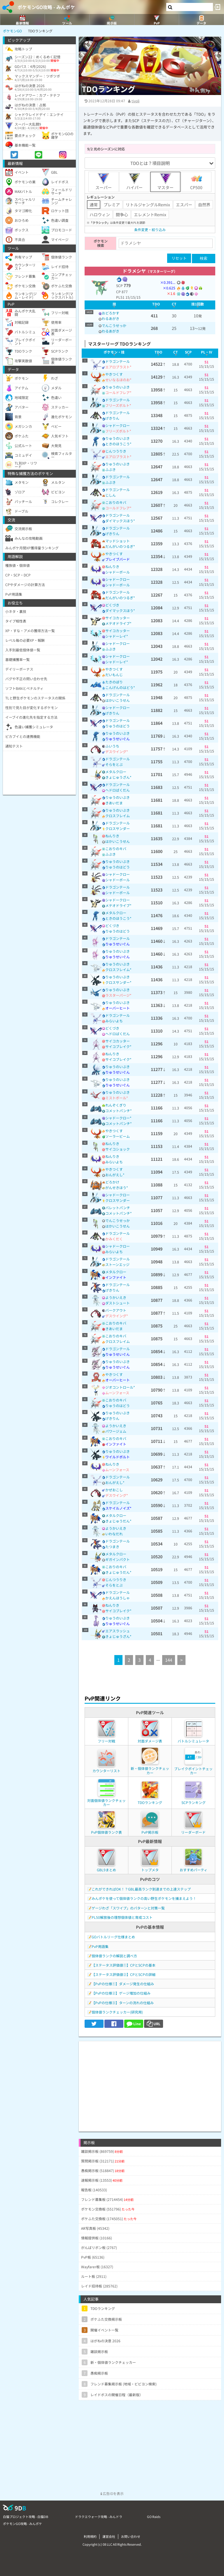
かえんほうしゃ (117, 1597)
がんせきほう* (116, 1187)
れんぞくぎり (115, 1105)
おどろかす (110, 312)
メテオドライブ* (118, 623)
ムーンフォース (117, 1392)
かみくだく (114, 1238)
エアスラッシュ (117, 1630)
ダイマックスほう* (120, 520)
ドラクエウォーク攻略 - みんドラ (98, 2516)
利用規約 (90, 2536)
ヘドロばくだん (117, 789)
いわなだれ (114, 1533)
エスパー (184, 205)
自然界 (204, 205)
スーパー (103, 181)
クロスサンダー (117, 828)
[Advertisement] (150, 2082)
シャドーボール (117, 571)
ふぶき (110, 469)
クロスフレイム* (118, 969)
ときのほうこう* (118, 443)
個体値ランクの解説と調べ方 (114, 1955)
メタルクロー (115, 771)
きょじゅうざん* (118, 777)
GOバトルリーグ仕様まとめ (113, 1936)
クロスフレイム (117, 815)
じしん (110, 495)
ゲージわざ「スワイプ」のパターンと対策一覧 (128, 1907)
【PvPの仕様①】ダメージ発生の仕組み (123, 1983)
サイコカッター (117, 617)
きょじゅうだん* (118, 1520)
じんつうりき (115, 451)
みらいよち (114, 1020)
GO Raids (153, 2516)
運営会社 (108, 2536)
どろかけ (112, 1181)
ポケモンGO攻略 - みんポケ (46, 6)
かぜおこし (114, 1489)
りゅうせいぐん (117, 738)
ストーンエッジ (117, 1264)
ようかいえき (115, 1297)
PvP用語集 (100, 1946)
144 (168, 1660)
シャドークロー (117, 425)
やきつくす (114, 374)
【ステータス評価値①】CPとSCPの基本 (123, 1965)
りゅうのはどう (117, 725)
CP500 (196, 181)
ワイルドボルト (117, 1456)
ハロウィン (100, 214)
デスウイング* (116, 751)
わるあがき (110, 318)
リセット (179, 258)
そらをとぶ (114, 764)
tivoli (135, 100)
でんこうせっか (114, 325)
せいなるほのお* (118, 379)
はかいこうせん (117, 700)
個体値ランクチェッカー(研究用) (117, 2011)
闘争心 (122, 214)
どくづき (112, 604)
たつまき (112, 1546)
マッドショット (117, 540)
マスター (165, 181)
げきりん (112, 418)
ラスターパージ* (118, 995)
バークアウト (115, 1310)
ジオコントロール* (120, 1387)
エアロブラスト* (118, 366)
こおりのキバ (115, 502)
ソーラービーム (117, 1136)
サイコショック (117, 1149)
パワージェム (115, 1431)
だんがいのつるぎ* (120, 546)
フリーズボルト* (118, 405)
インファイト (115, 1277)
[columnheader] (114, 305)
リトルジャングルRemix (148, 205)
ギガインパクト (117, 1559)
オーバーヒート (117, 1007)
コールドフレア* (118, 392)
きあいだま (114, 802)
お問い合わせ (130, 2536)
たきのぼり (114, 681)
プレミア (112, 205)
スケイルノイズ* (118, 1508)
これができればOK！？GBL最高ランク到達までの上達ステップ (141, 1888)
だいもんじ (114, 674)
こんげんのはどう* (120, 687)
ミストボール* (116, 1097)
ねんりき (112, 566)
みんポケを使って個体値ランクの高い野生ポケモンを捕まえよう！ (144, 1898)
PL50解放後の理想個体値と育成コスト (122, 1917)
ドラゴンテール (117, 361)
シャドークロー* (118, 1117)
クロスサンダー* (118, 982)
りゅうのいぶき (117, 386)
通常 (94, 205)
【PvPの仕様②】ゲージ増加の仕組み (121, 1993)
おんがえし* (115, 1174)
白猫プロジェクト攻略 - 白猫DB (25, 2516)
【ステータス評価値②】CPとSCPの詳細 (123, 1974)
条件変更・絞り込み (150, 229)
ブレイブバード (117, 559)
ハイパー (134, 181)
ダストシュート (117, 1302)
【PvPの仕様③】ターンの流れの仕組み (123, 2002)
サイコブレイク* (118, 1046)
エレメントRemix (150, 214)
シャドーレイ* (116, 636)
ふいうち (112, 745)
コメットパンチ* (118, 1110)
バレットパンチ (117, 1207)
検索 (203, 258)
